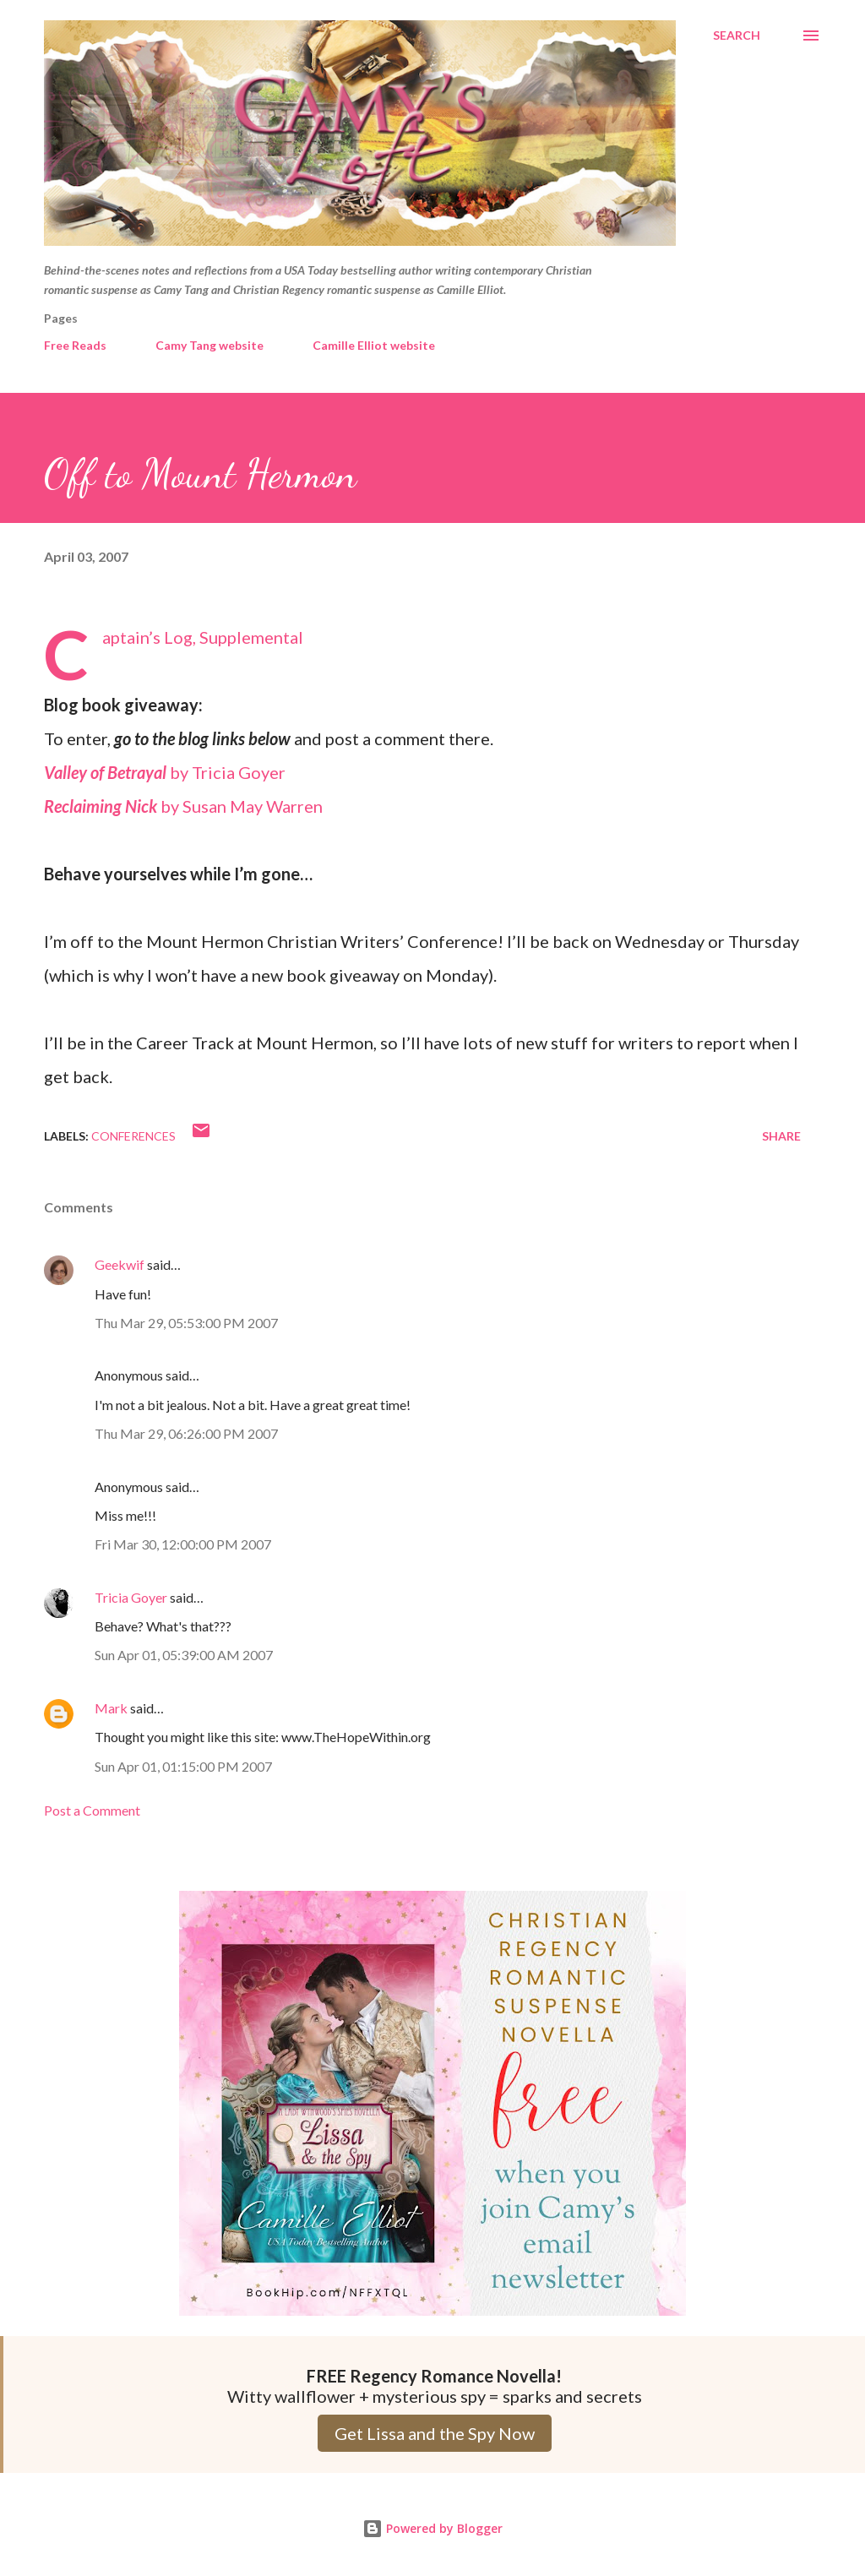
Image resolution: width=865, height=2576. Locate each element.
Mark (111, 1708)
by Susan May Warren (183, 806)
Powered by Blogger (432, 2528)
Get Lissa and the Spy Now (435, 2433)
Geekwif (119, 1264)
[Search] (736, 35)
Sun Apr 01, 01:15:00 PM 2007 (183, 1766)
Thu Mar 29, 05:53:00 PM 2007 (186, 1323)
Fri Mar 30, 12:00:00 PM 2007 (183, 1544)
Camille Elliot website (374, 345)
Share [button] (781, 1136)
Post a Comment (92, 1810)
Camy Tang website (209, 345)
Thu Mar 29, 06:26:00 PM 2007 (186, 1433)
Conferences (133, 1136)
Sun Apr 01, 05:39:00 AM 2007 (184, 1655)
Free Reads (75, 345)
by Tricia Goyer (165, 772)
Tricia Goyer (131, 1597)
